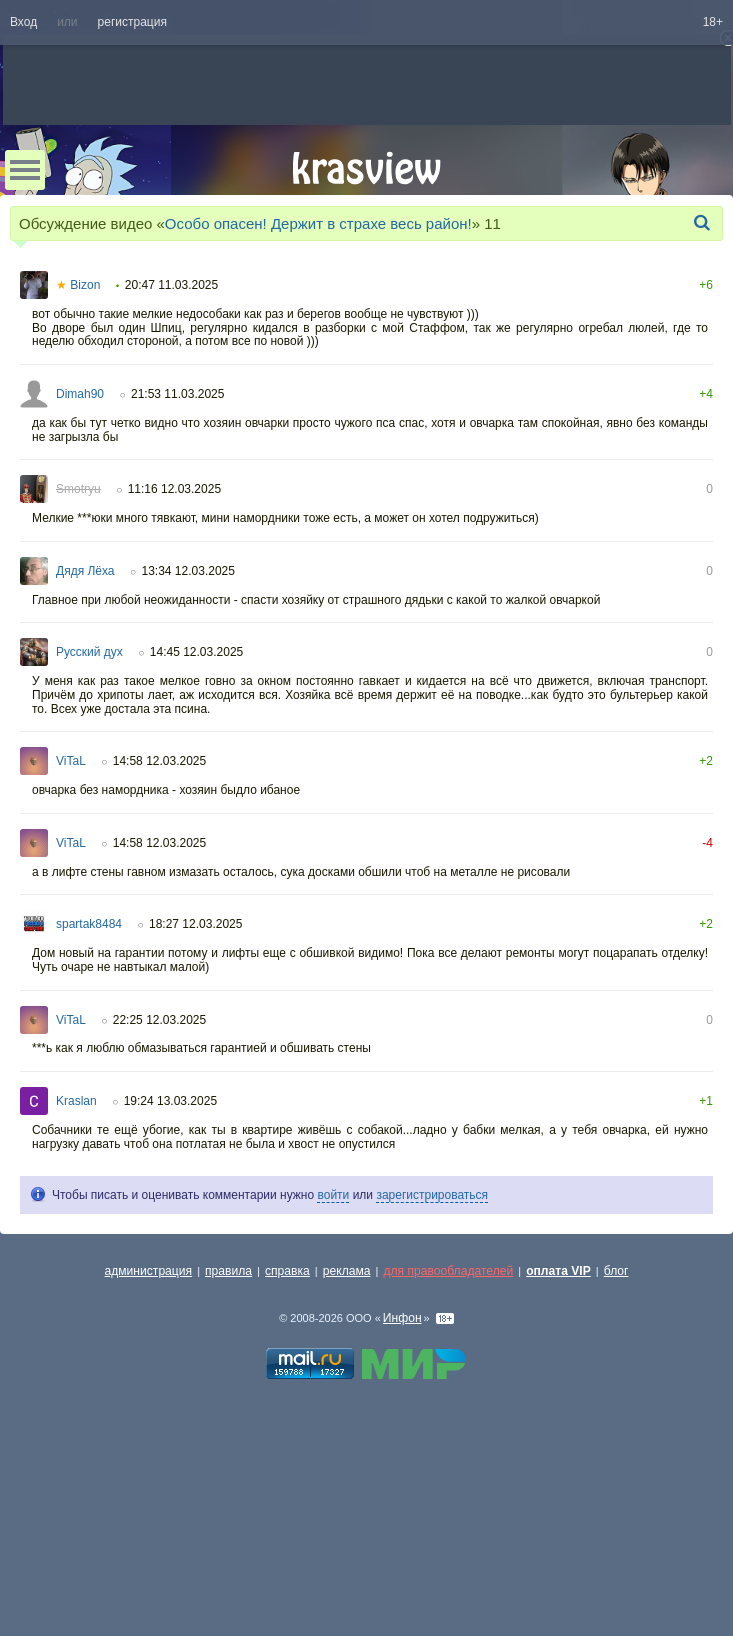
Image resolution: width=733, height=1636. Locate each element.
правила (228, 1271)
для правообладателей (448, 1271)
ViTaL (71, 761)
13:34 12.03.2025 (188, 571)
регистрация (132, 22)
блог (616, 1271)
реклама (347, 1271)
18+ (713, 22)
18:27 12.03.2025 (195, 924)
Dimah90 (80, 394)
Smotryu (78, 489)
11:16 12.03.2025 (174, 489)
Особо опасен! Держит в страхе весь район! (318, 223)
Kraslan (76, 1101)
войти (333, 1195)
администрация (149, 1271)
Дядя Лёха (85, 571)
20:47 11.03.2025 (171, 285)
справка (287, 1271)
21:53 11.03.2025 (177, 394)
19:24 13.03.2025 (170, 1101)
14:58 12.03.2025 (159, 761)
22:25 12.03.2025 (159, 1020)
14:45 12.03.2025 (196, 652)
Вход (23, 22)
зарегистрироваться (432, 1195)
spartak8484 (89, 924)
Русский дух (89, 652)
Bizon (78, 285)
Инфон (402, 1318)
